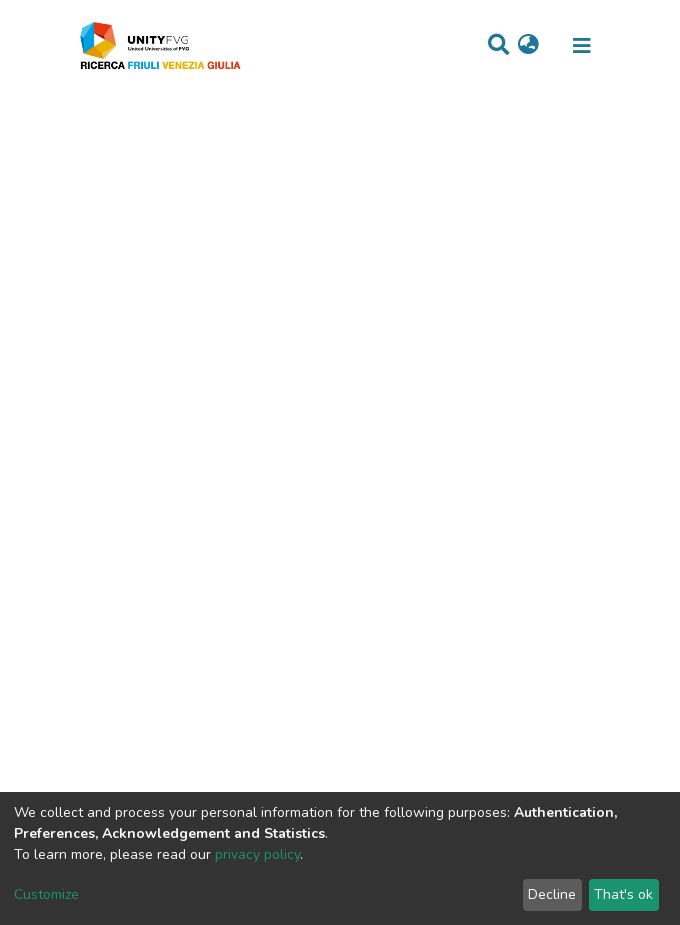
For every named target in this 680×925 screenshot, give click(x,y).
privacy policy (257, 854)
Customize (46, 894)
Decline (552, 894)
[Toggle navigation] (582, 46)
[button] (528, 46)
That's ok (623, 894)
